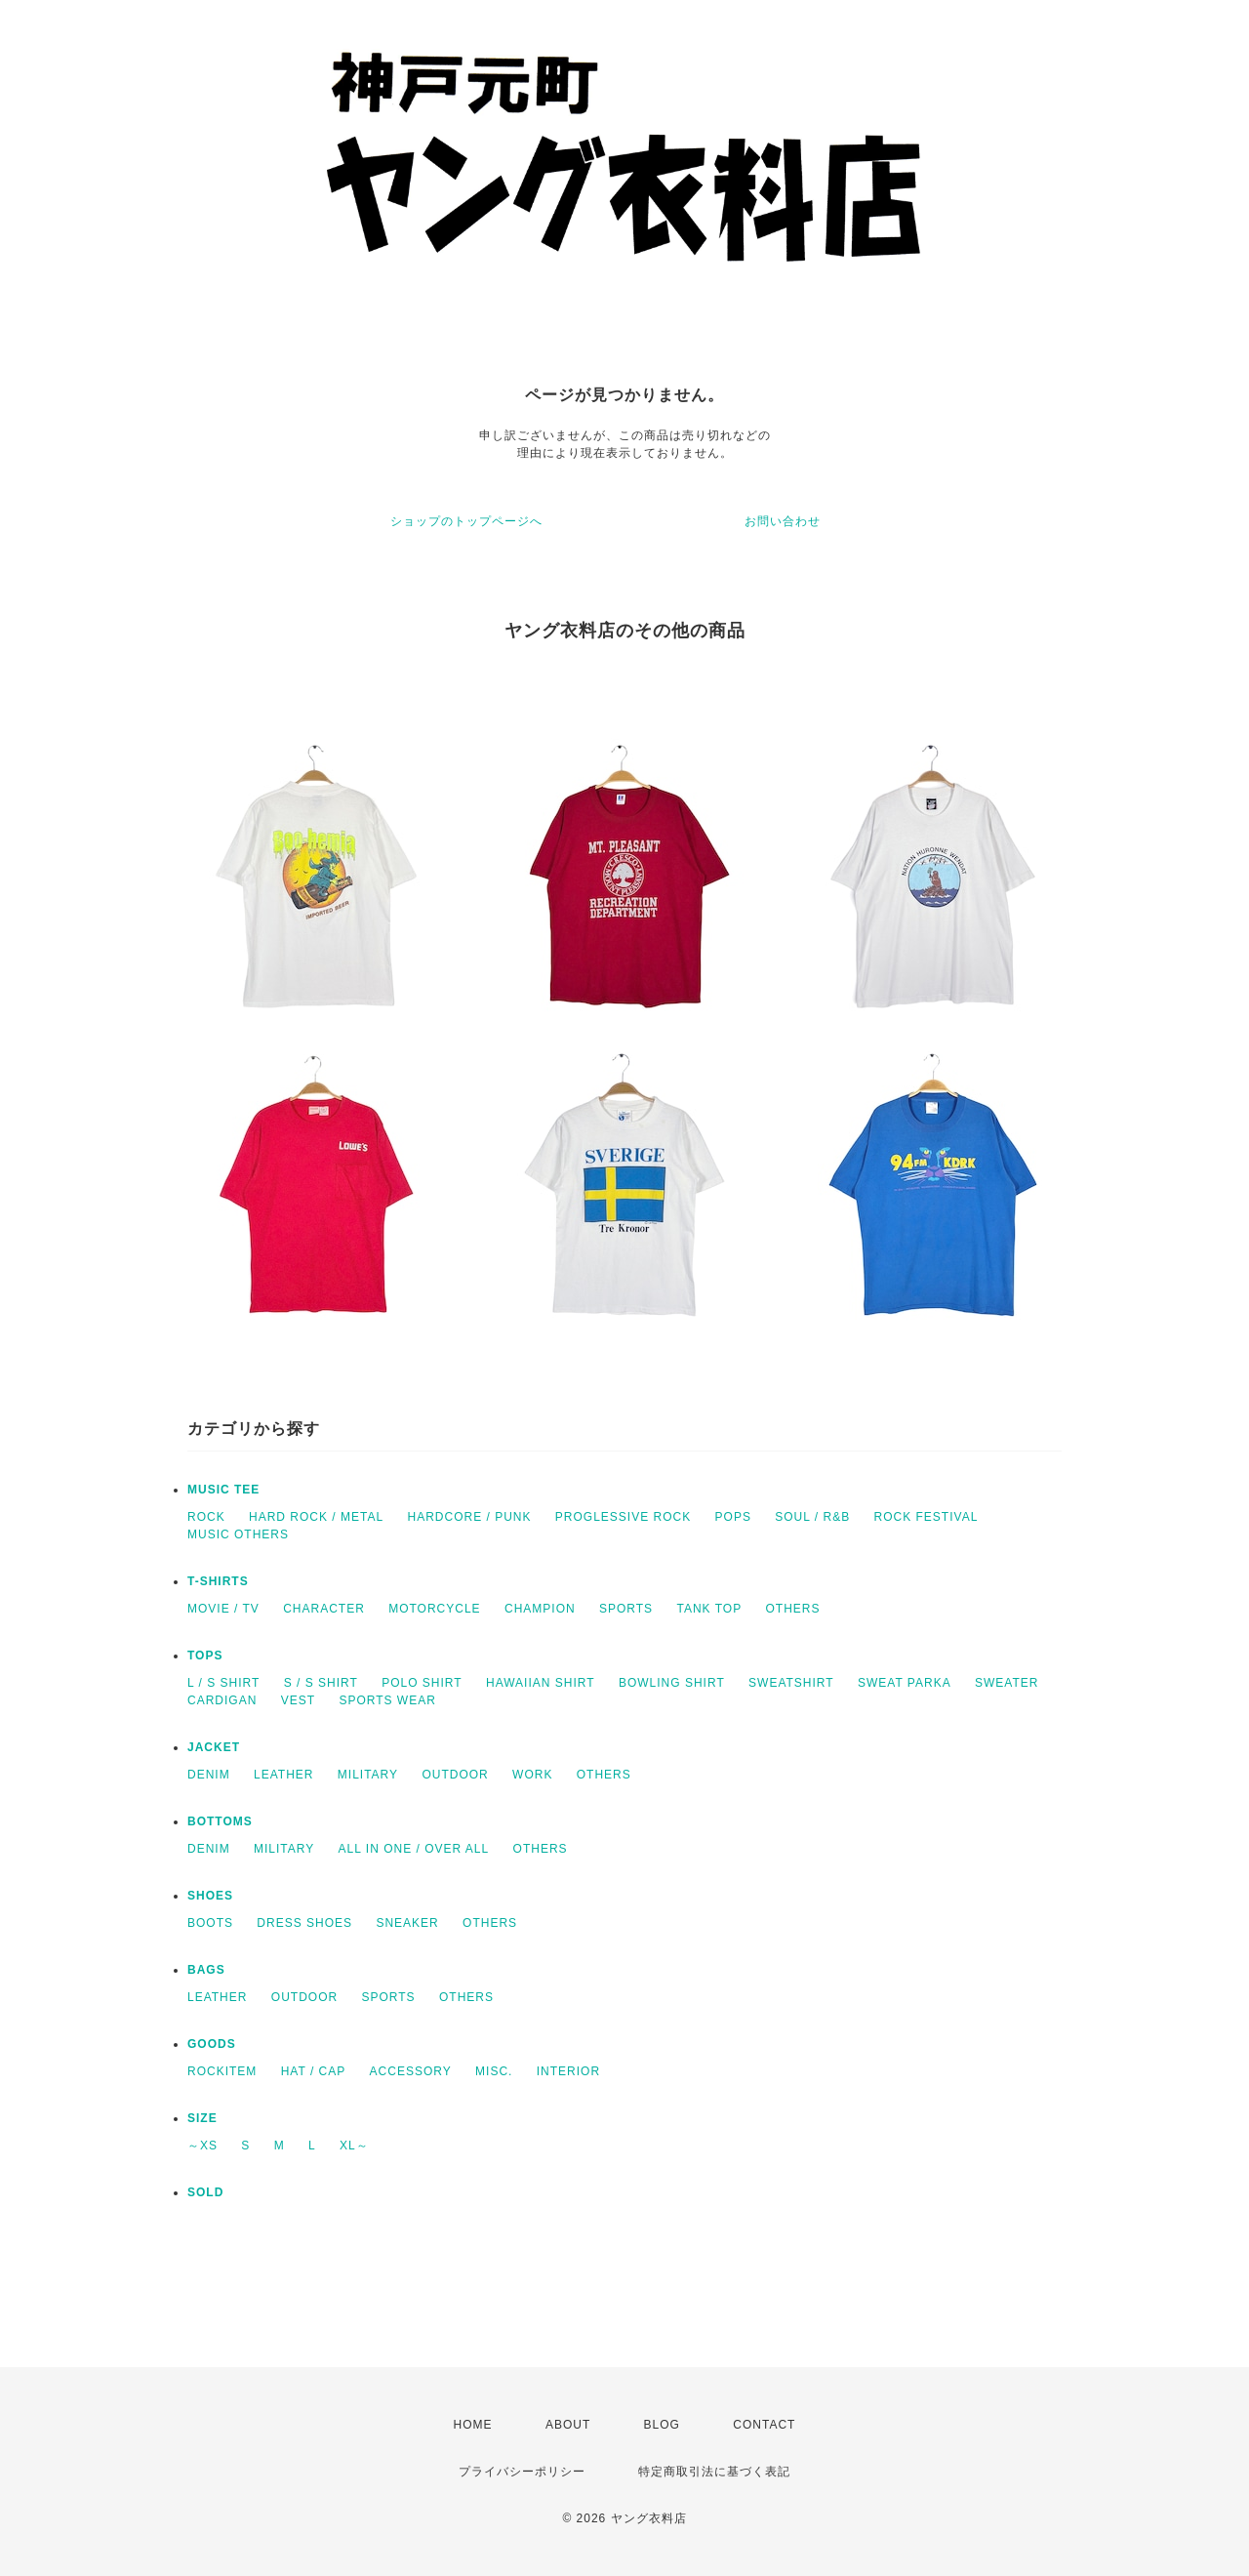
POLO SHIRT (422, 1683)
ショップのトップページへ (466, 521)
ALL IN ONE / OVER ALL (414, 1849)
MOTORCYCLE (434, 1608)
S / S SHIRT (321, 1683)
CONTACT (764, 2425)
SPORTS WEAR (387, 1700)
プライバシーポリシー (522, 2471)
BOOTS (210, 1923)
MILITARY (368, 1774)
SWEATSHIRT (791, 1683)
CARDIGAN (222, 1700)
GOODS (211, 2044)
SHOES (210, 1895)
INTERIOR (568, 2071)
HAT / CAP (313, 2071)
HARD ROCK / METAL (316, 1517)
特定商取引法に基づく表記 (714, 2471)
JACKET (213, 1747)
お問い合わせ (783, 521)
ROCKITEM (222, 2071)
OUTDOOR (455, 1774)
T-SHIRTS (218, 1581)
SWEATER (1006, 1683)
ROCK (206, 1517)
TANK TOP (709, 1608)
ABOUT (567, 2425)
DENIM (208, 1774)
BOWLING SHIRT (672, 1683)
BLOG (662, 2425)
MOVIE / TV (223, 1608)
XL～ (354, 2145)
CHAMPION (540, 1608)
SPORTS (626, 1608)
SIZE (202, 2118)
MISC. (493, 2071)
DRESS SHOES (304, 1923)
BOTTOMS (220, 1821)
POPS (733, 1517)
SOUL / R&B (812, 1517)
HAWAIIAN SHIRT (540, 1683)
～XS (202, 2145)
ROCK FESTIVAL (926, 1517)
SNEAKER (407, 1923)
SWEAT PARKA (904, 1683)
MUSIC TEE (223, 1489)
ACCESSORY (411, 2071)
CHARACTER (324, 1608)
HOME (473, 2425)
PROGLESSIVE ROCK (623, 1517)
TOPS (204, 1655)
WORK (532, 1774)
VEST (298, 1700)
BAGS (206, 1970)
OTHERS (792, 1608)
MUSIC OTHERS (238, 1534)
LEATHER (283, 1774)
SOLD (205, 2192)
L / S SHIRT (223, 1683)
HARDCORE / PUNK (469, 1517)
